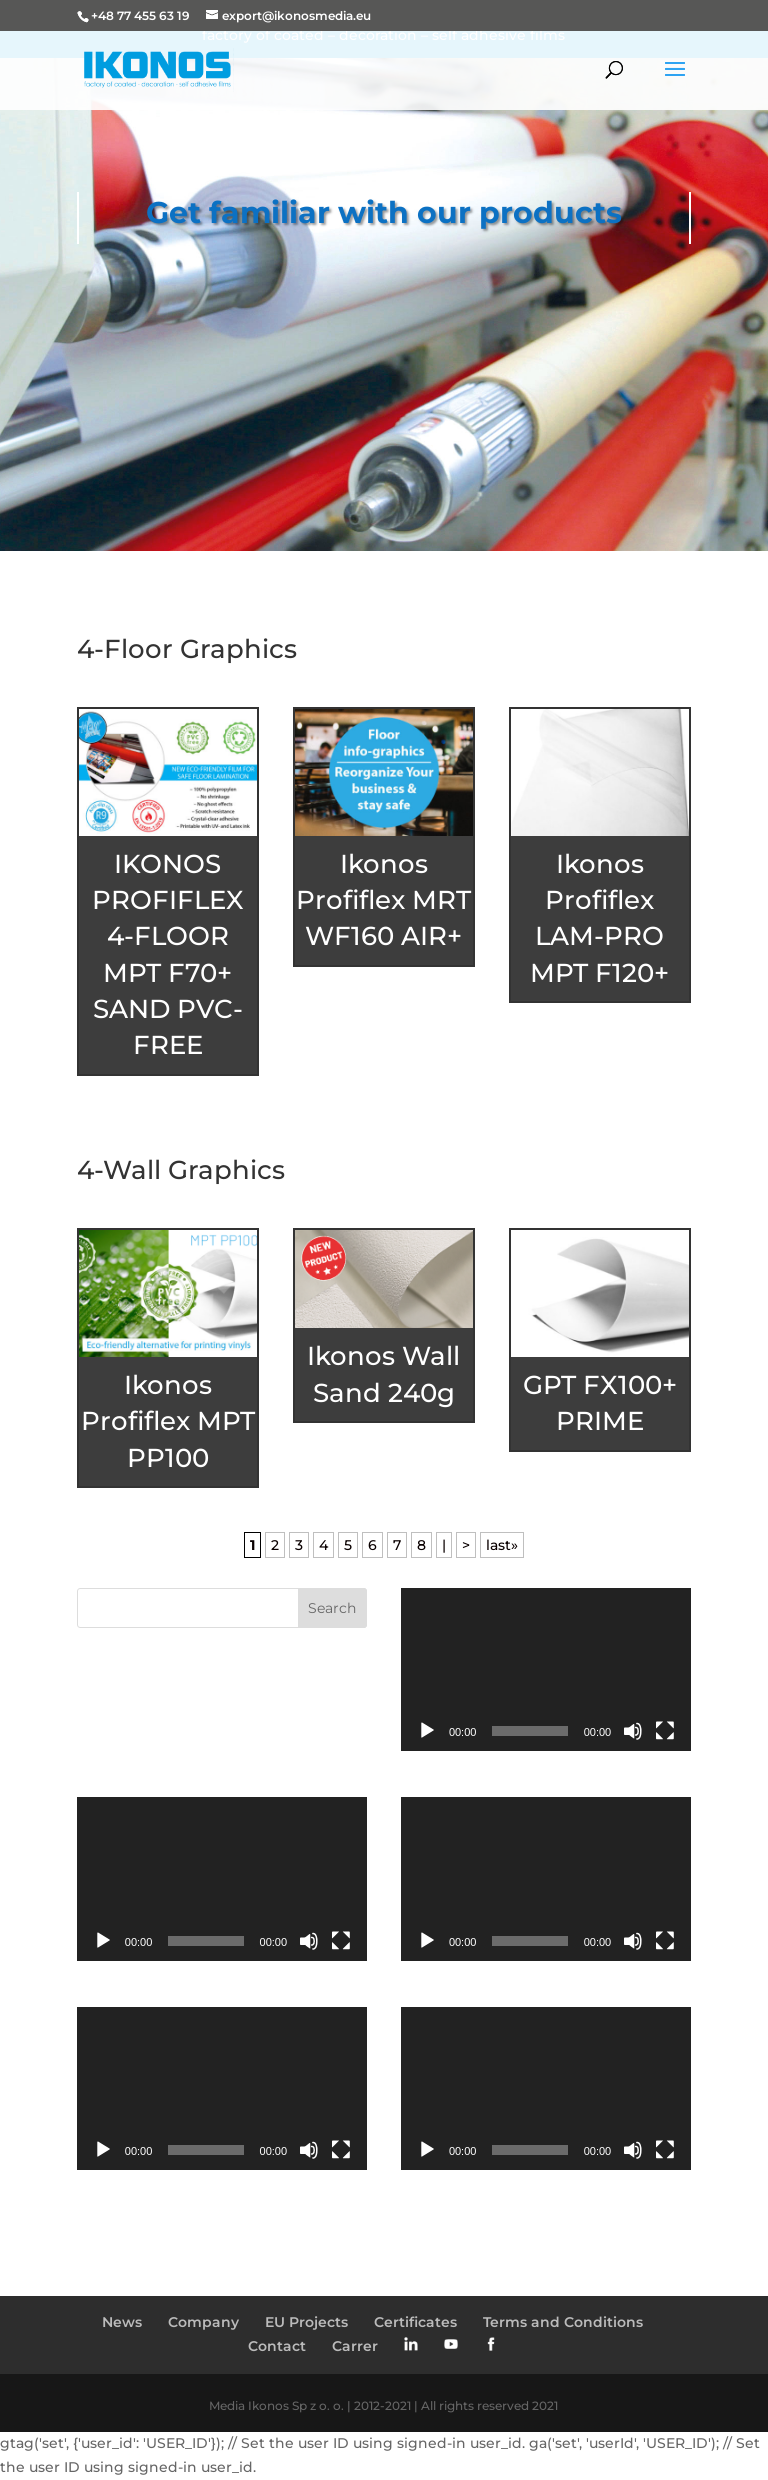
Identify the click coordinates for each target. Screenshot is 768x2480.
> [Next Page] (466, 1545)
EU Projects (306, 2322)
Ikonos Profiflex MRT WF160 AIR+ (383, 900)
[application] (546, 1669)
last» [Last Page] (502, 1545)
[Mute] (633, 1731)
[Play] (427, 1731)
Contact (277, 2346)
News (122, 2322)
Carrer (355, 2346)
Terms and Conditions (563, 2322)
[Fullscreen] (665, 1731)
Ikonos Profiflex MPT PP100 (168, 1421)
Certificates (415, 2322)
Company (203, 2322)
